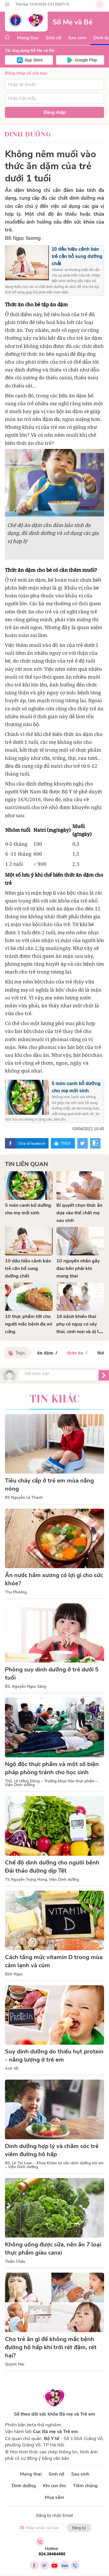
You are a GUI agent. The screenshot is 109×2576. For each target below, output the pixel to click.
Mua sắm (54, 2497)
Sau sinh (77, 38)
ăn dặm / (47, 1353)
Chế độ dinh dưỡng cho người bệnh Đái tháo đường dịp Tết (52, 1867)
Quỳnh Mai (14, 2364)
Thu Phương (16, 1592)
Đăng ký (79, 2527)
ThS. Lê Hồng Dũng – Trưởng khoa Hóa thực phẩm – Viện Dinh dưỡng (51, 1783)
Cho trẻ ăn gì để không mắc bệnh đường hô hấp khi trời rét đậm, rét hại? (51, 2347)
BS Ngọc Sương (22, 238)
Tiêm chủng (85, 2486)
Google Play (86, 60)
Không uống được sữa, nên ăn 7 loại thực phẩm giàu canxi (53, 2249)
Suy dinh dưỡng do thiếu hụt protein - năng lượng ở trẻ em (54, 2056)
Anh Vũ (11, 2068)
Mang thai (28, 38)
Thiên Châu (15, 2261)
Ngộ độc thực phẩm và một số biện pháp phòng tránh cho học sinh (52, 1768)
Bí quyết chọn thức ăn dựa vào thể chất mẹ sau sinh (79, 1213)
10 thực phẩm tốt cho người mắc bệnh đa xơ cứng (28, 1324)
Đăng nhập (55, 112)
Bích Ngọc (14, 1974)
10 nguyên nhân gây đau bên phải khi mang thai (78, 1268)
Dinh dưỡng (27, 134)
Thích (65, 1143)
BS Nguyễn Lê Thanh (24, 1497)
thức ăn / (78, 1353)
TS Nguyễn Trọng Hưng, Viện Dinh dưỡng (42, 1879)
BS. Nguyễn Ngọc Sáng (25, 1686)
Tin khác (55, 1399)
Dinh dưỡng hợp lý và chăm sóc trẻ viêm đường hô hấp (52, 2150)
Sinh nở (53, 38)
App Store (34, 60)
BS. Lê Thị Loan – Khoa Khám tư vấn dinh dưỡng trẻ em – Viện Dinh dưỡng (54, 2165)
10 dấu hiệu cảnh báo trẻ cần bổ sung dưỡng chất (77, 256)
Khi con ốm (54, 2486)
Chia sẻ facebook (31, 1143)
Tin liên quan (26, 1164)
